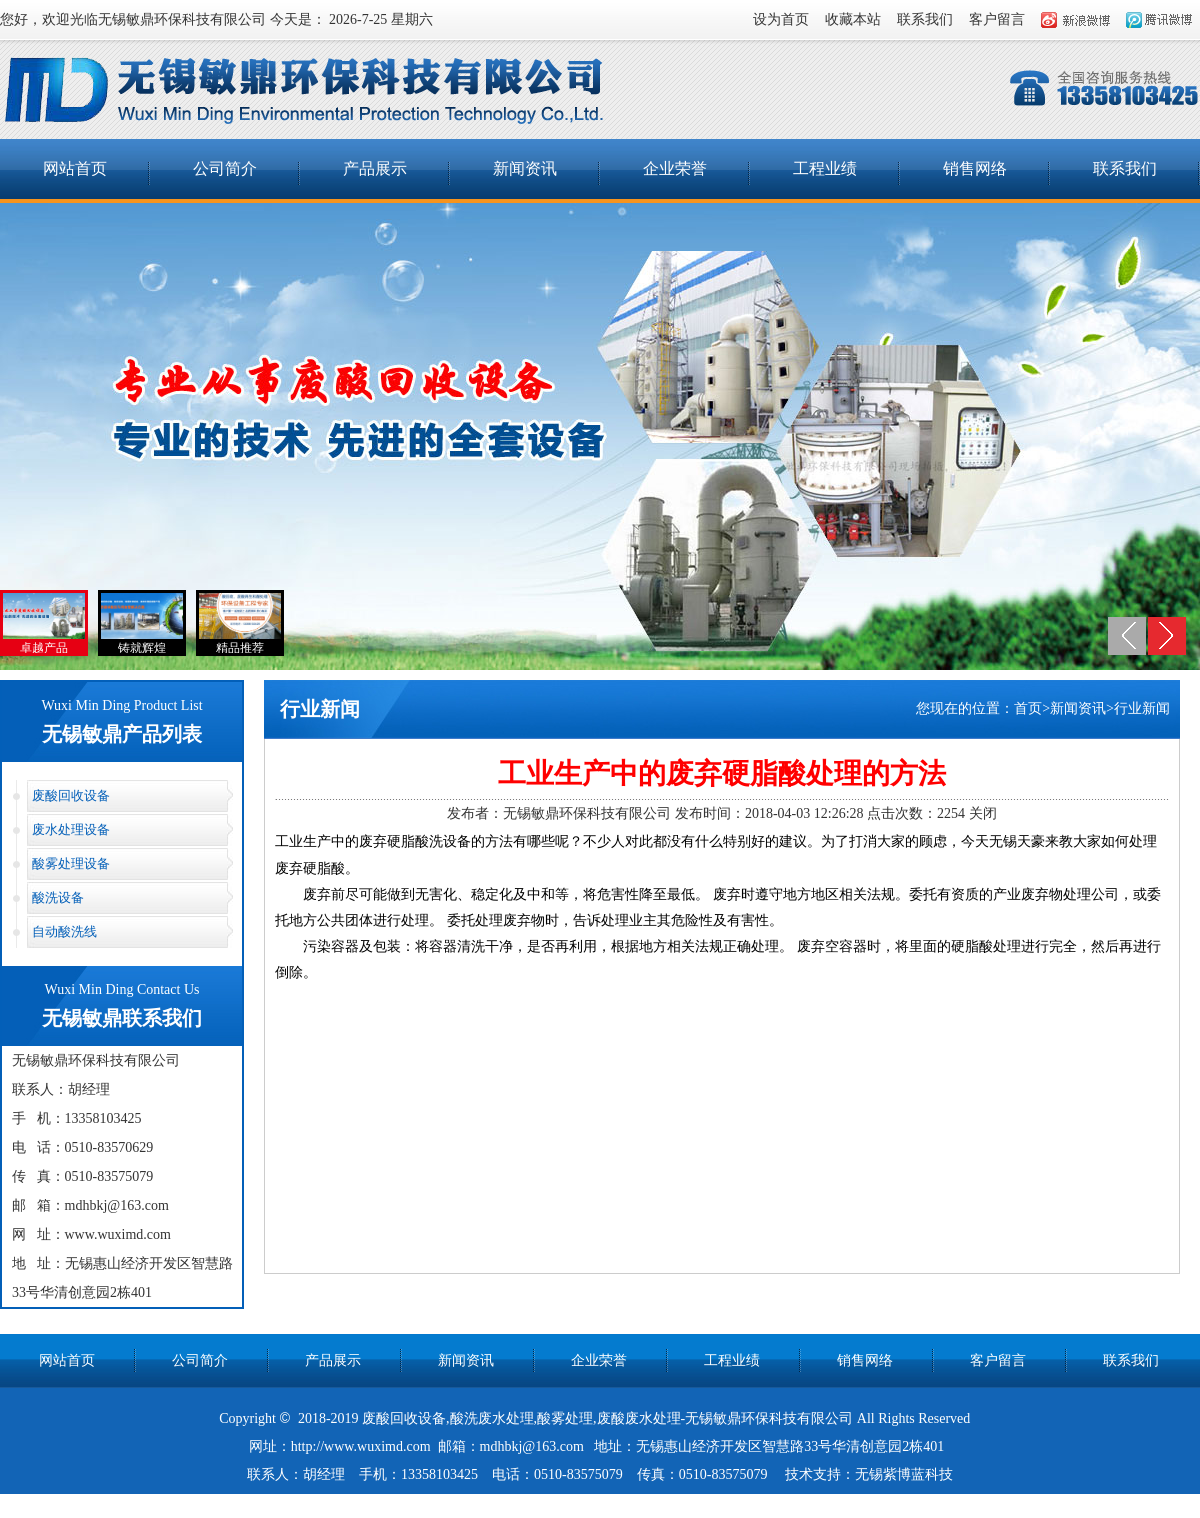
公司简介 (225, 168)
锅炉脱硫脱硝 (578, 1503)
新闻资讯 (525, 168)
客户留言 (997, 19)
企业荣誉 (675, 168)
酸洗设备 (58, 897)
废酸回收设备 (71, 795)
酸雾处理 (565, 1418)
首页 (1028, 708)
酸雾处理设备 (71, 863)
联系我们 (925, 19)
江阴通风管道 (767, 1503)
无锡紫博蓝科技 (904, 1474)
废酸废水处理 (639, 1418)
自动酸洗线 (64, 931)
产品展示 (375, 168)
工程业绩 (825, 168)
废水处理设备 (71, 829)
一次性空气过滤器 (411, 1503)
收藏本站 (853, 19)
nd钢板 (701, 1503)
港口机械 (648, 1503)
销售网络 (975, 168)
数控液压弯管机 (862, 1503)
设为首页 (781, 19)
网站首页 (75, 168)
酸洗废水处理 (492, 1418)
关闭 (983, 813)
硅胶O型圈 (501, 1503)
